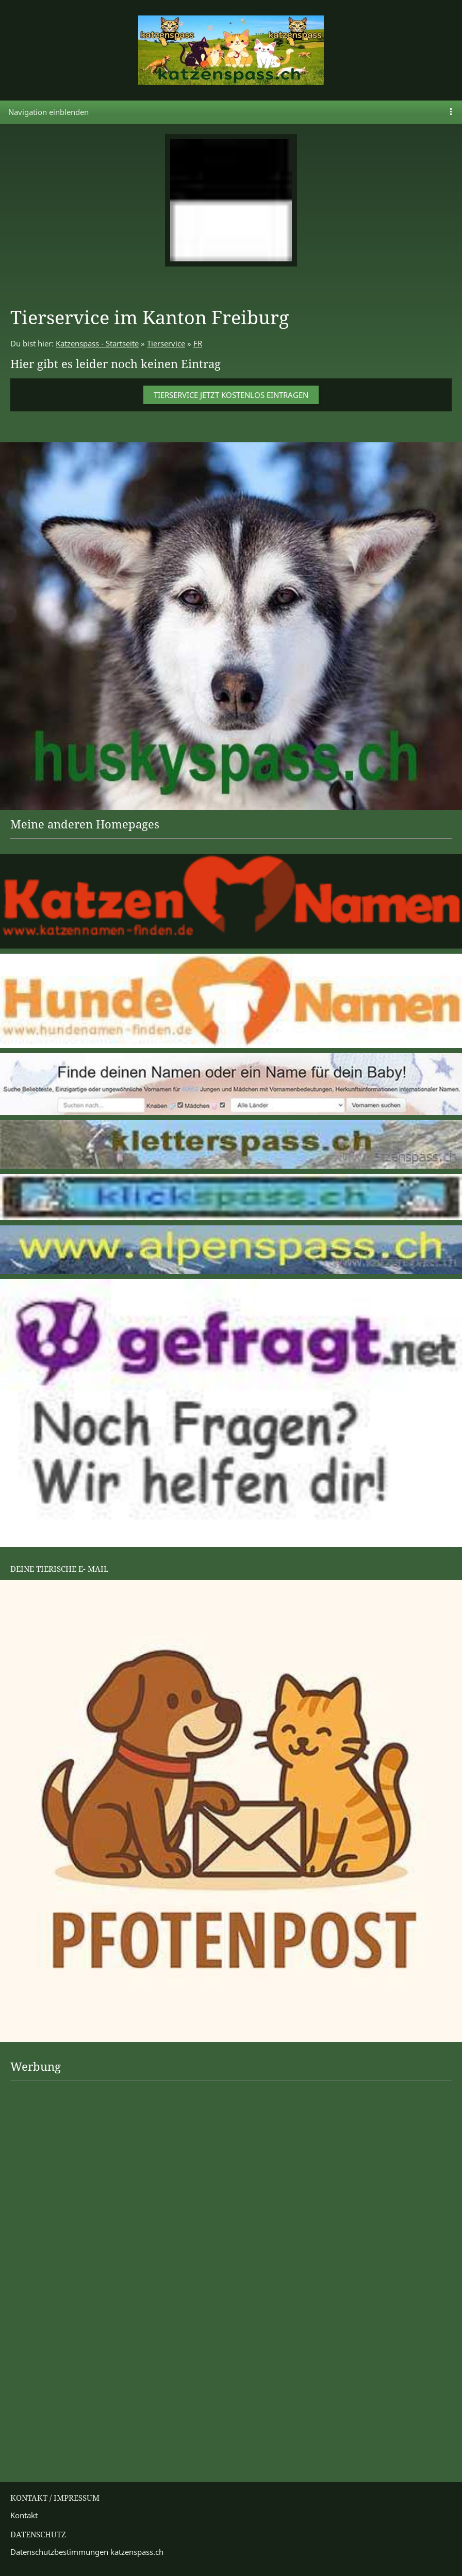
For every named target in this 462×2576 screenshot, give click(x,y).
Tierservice (166, 343)
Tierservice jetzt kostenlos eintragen (231, 395)
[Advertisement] (51, 2120)
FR (197, 343)
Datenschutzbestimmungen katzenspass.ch (86, 2552)
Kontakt (24, 2515)
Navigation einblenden (48, 112)
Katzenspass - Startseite (97, 343)
